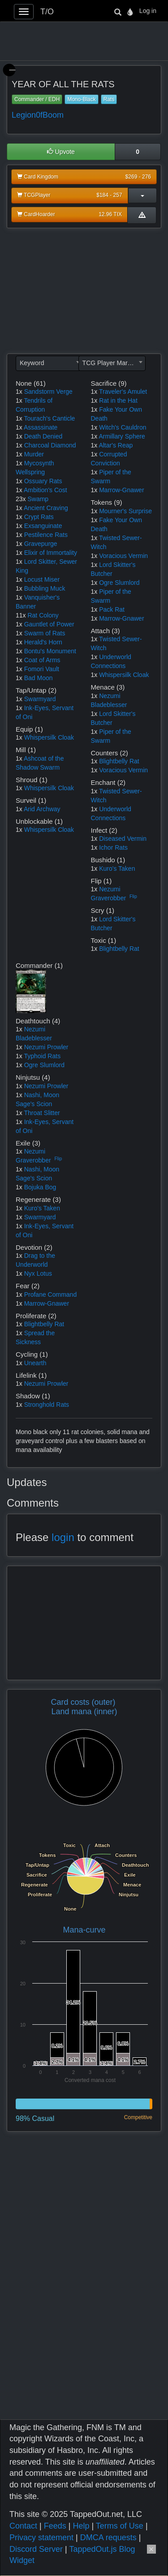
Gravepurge (40, 543)
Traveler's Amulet (123, 391)
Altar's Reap (116, 445)
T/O (47, 11)
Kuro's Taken (117, 868)
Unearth (35, 1363)
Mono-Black (81, 99)
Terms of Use (119, 2525)
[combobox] (49, 363)
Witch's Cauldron (122, 427)
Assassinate (40, 427)
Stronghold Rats (46, 1404)
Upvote (61, 151)
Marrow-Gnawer (121, 490)
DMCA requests (108, 2537)
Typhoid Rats (42, 1056)
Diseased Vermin (122, 838)
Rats (109, 99)
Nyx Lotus (38, 1273)
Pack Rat (112, 609)
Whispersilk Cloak (49, 737)
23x (21, 498)
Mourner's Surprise (125, 511)
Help (81, 2525)
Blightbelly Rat (119, 761)
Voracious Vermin (123, 555)
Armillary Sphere (122, 436)
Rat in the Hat (118, 400)
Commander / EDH (37, 99)
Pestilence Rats (46, 534)
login (63, 1537)
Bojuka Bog (40, 1187)
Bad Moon (38, 677)
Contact (23, 2525)
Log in (147, 10)
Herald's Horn (43, 642)
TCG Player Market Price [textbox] (113, 362)
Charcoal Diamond (50, 445)
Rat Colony (42, 615)
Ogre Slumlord (119, 582)
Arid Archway (42, 809)
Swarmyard (40, 699)
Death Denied (43, 436)
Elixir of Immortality (50, 552)
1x (19, 391)
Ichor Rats (113, 847)
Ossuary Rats (43, 481)
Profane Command (50, 1294)
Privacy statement (41, 2537)
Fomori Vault (41, 669)
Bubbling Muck (44, 588)
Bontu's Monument (50, 651)
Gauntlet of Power (49, 624)
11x (21, 615)
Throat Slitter (42, 1112)
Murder (34, 454)
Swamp (37, 498)
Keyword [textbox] (32, 362)
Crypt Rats (39, 516)
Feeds (55, 2525)
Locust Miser (42, 579)
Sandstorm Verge (48, 391)
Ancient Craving (46, 507)
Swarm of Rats (44, 633)
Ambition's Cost (45, 490)
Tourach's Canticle (49, 418)
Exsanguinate (43, 525)
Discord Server (36, 2549)
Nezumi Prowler (46, 1047)
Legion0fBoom (38, 115)
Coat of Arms (42, 660)
